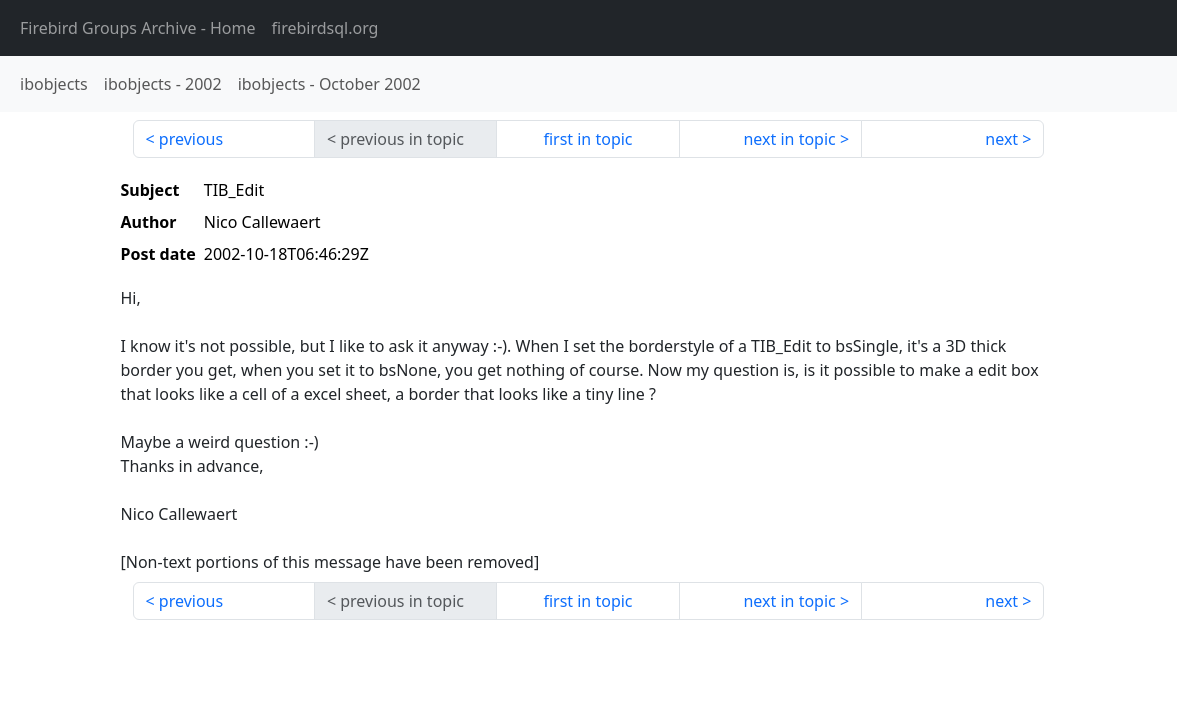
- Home (138, 28)
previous (191, 139)
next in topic (789, 139)
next (1001, 139)
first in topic (587, 139)
